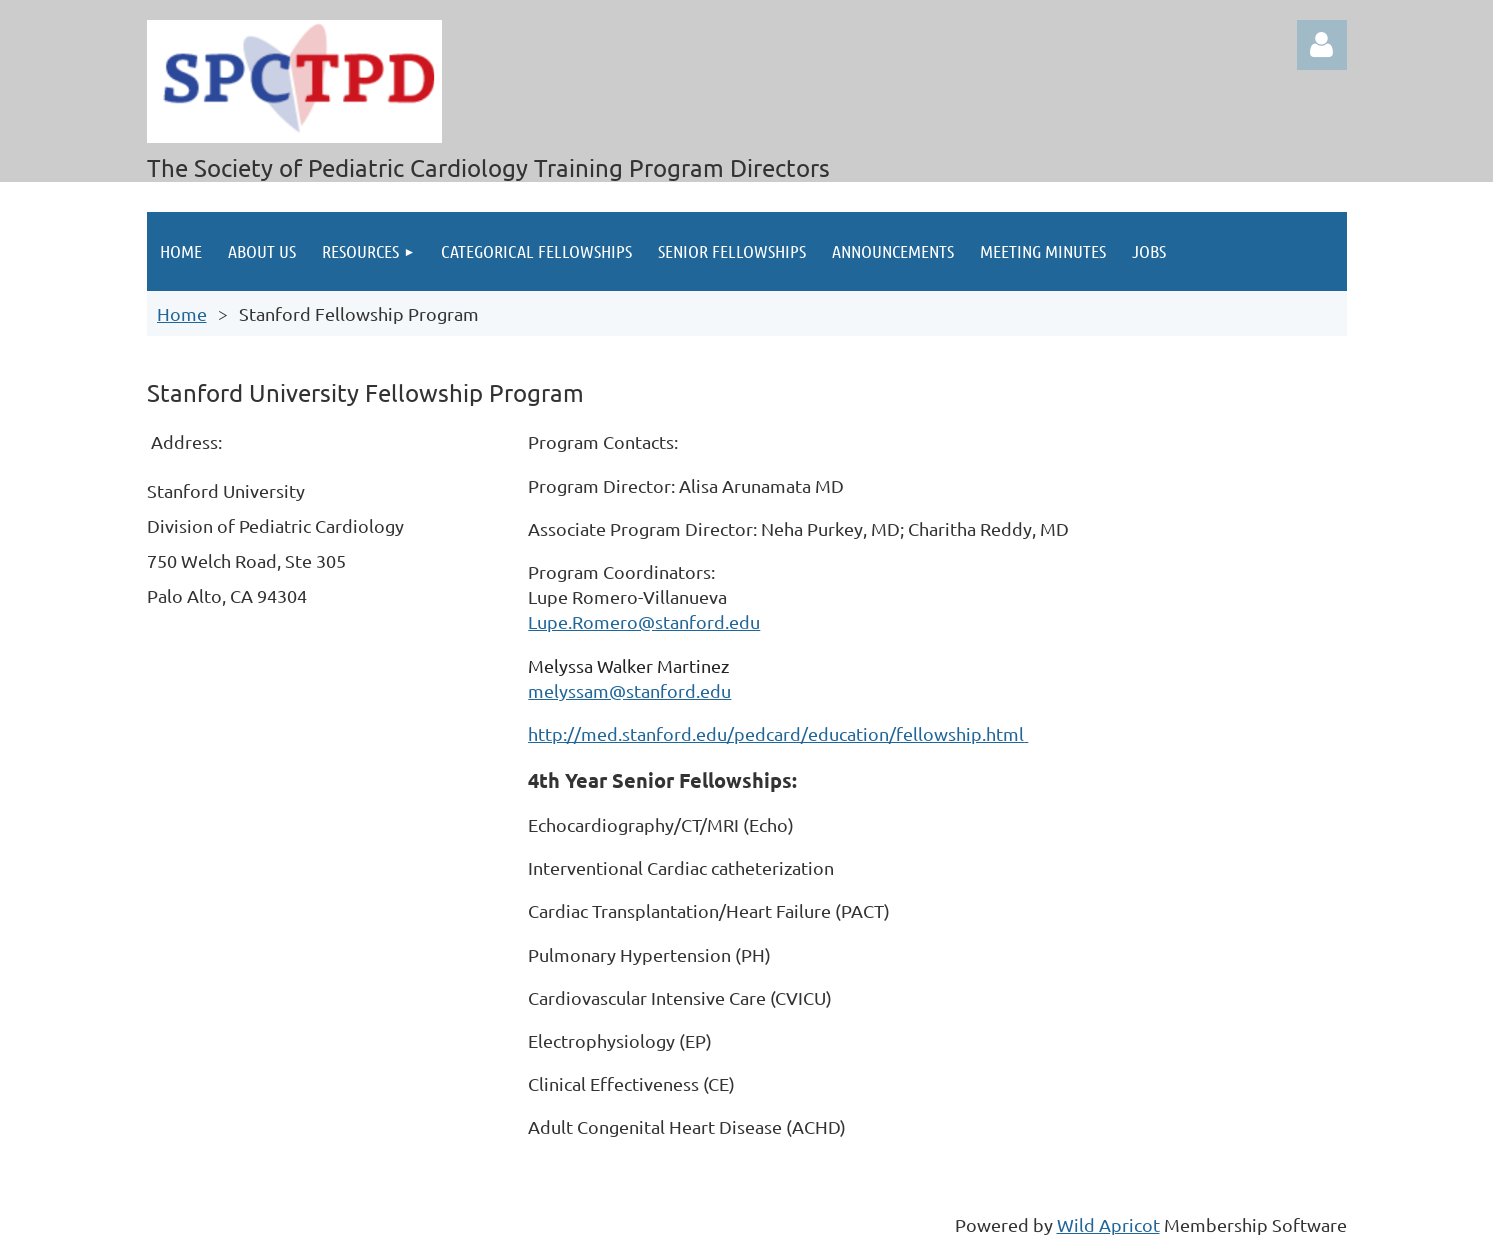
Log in (1322, 45)
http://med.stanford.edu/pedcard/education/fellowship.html (776, 733)
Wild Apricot (1108, 1224)
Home (182, 313)
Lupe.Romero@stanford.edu (644, 621)
